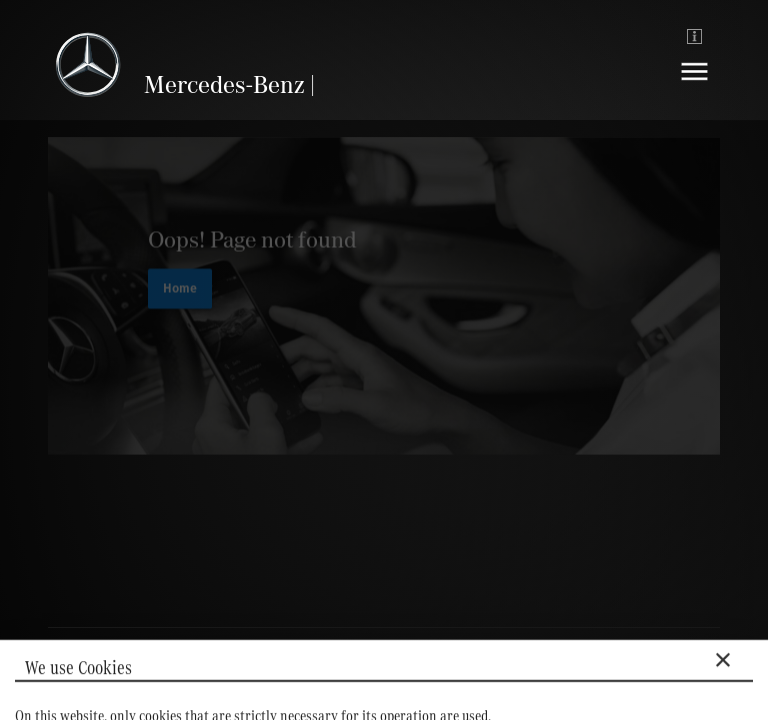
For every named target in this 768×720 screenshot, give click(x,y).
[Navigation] (694, 86)
